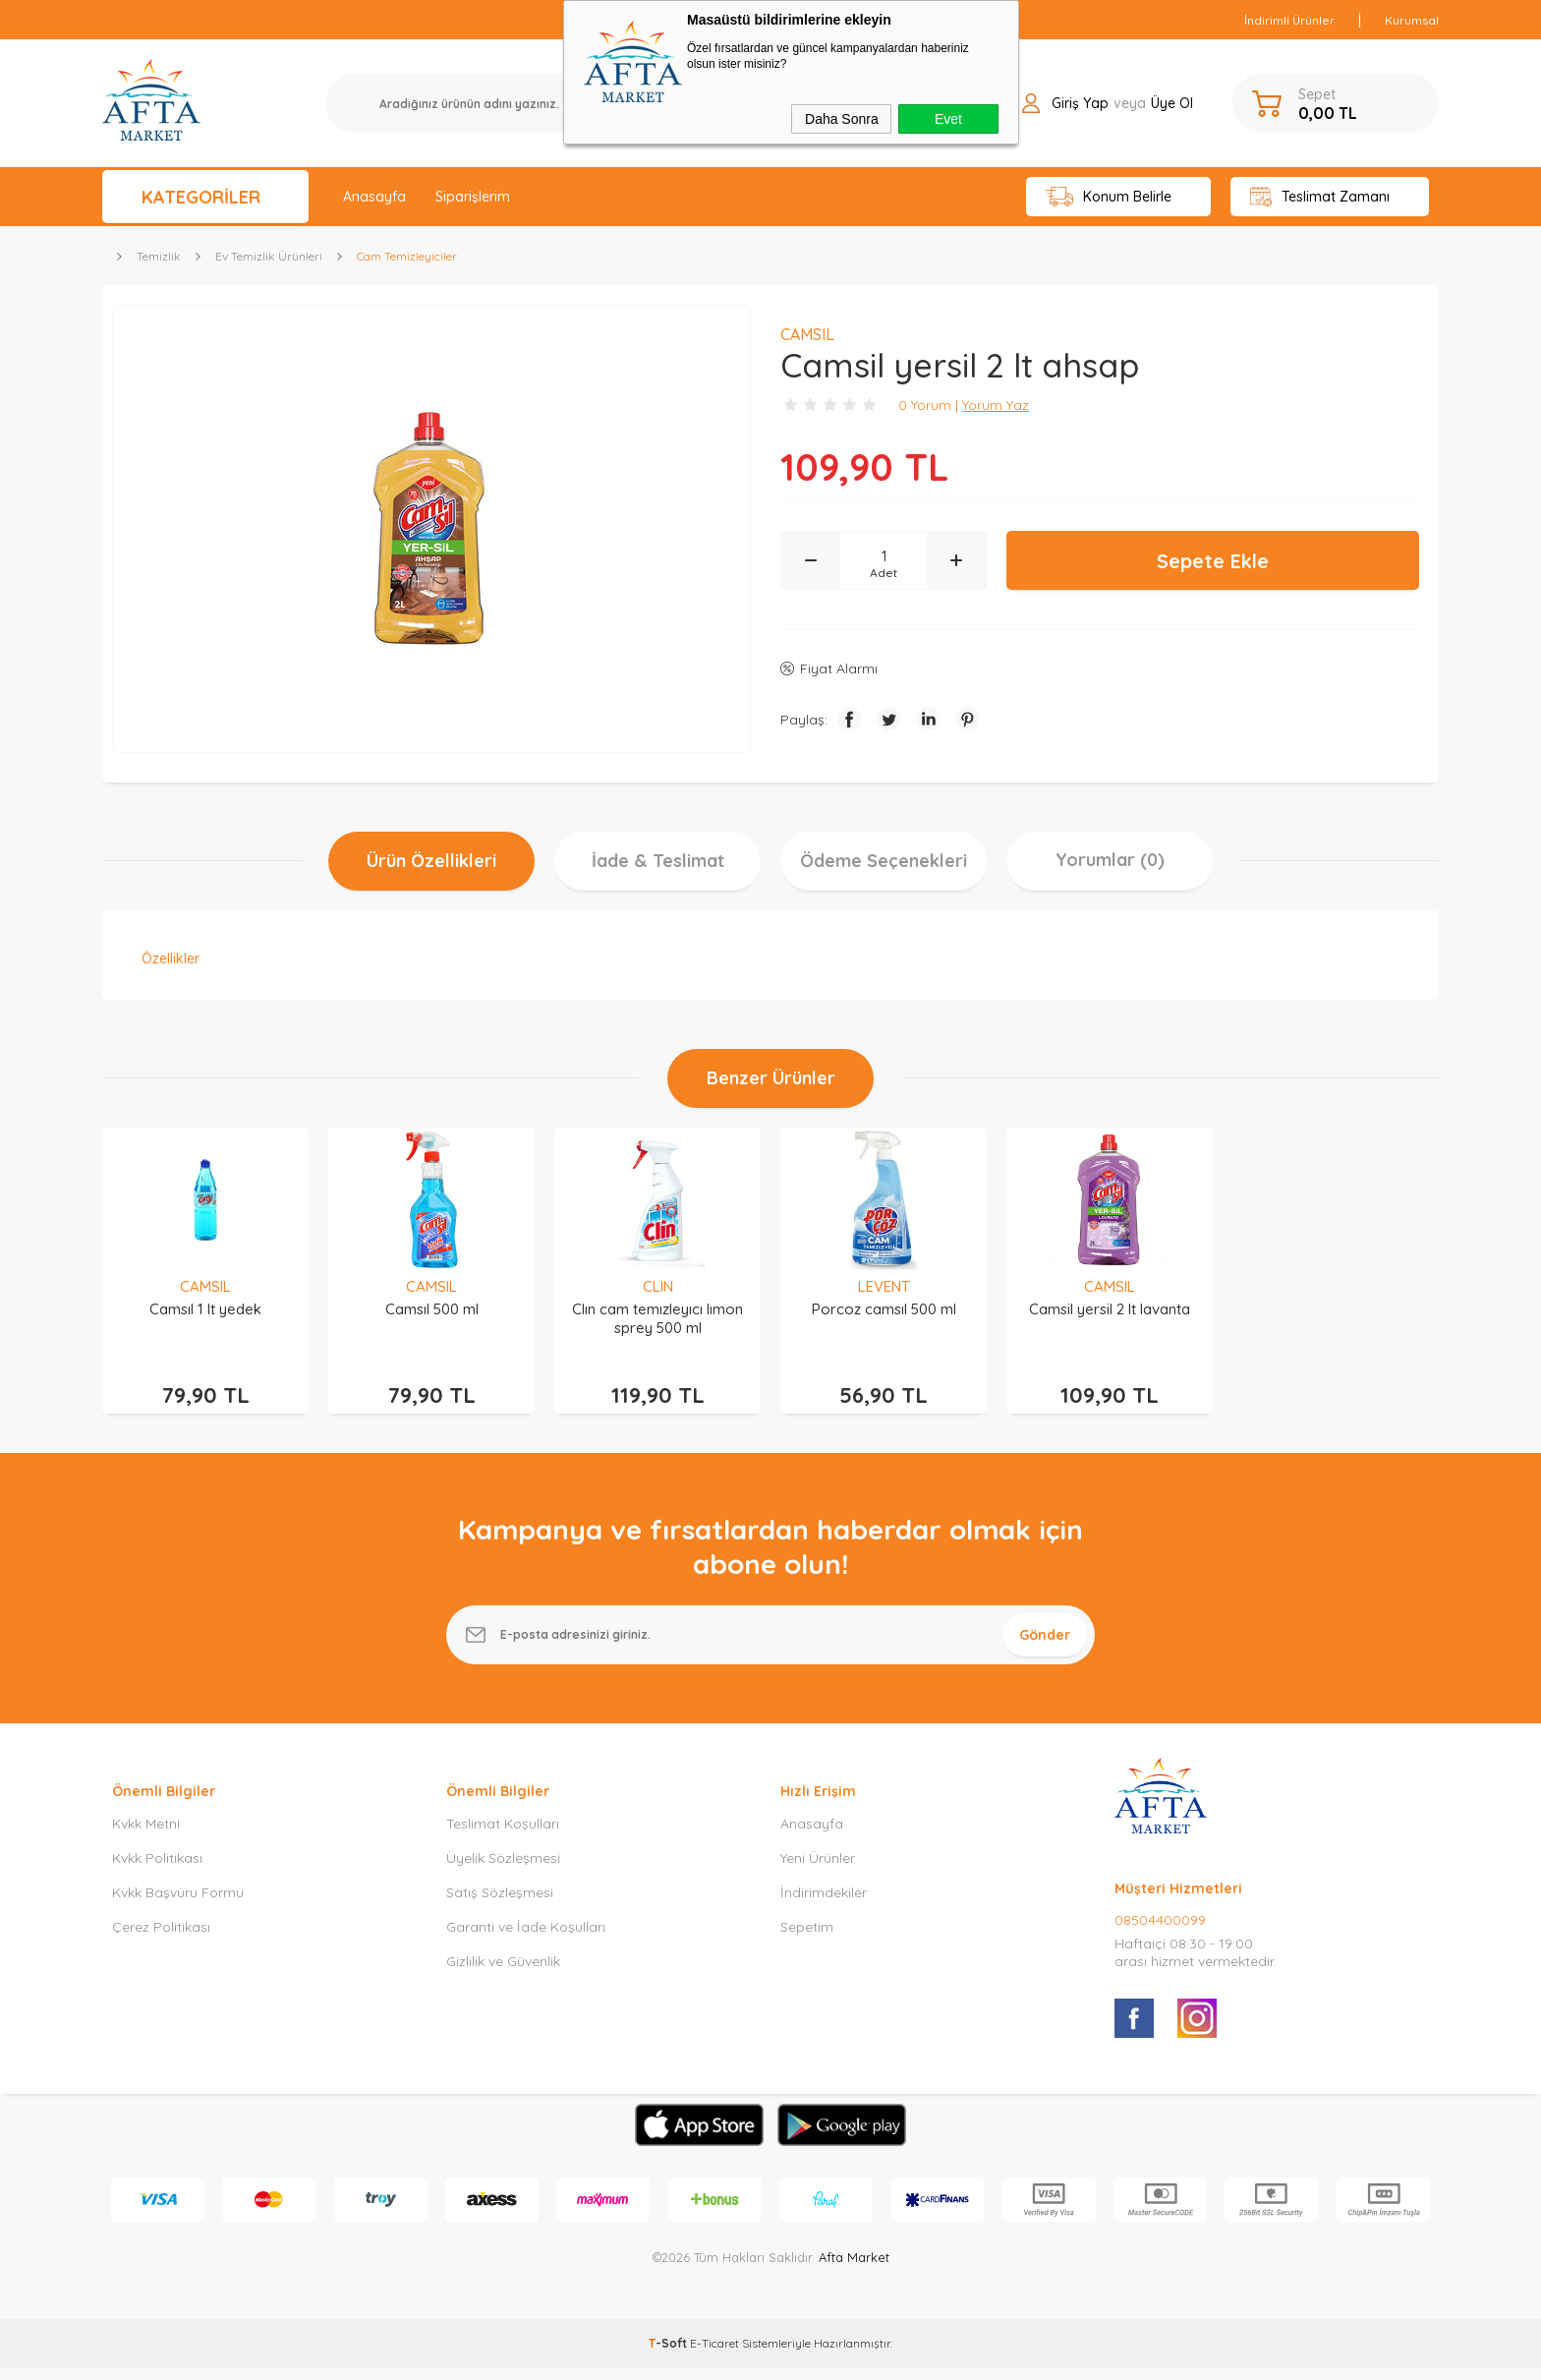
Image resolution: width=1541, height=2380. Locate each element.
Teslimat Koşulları (502, 1835)
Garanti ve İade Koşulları (525, 1938)
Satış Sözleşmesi (499, 1904)
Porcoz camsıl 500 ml (884, 1309)
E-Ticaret (714, 2355)
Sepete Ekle (1213, 561)
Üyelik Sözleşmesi (503, 1870)
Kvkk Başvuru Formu (178, 1904)
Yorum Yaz (995, 405)
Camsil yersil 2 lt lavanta (1109, 1309)
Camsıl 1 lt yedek (205, 1309)
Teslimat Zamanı (1320, 197)
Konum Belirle (1109, 197)
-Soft (669, 2355)
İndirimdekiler (823, 1904)
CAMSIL (205, 1286)
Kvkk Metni (146, 1835)
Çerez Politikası (161, 1938)
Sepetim (806, 1938)
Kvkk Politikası (157, 1870)
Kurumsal (1412, 20)
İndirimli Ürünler (1289, 20)
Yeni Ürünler (817, 1870)
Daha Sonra (842, 119)
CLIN (658, 1286)
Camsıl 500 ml (432, 1309)
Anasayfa (374, 196)
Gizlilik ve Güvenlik (503, 1973)
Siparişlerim (472, 196)
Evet (948, 119)
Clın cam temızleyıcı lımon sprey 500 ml (657, 1318)
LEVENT (884, 1286)
